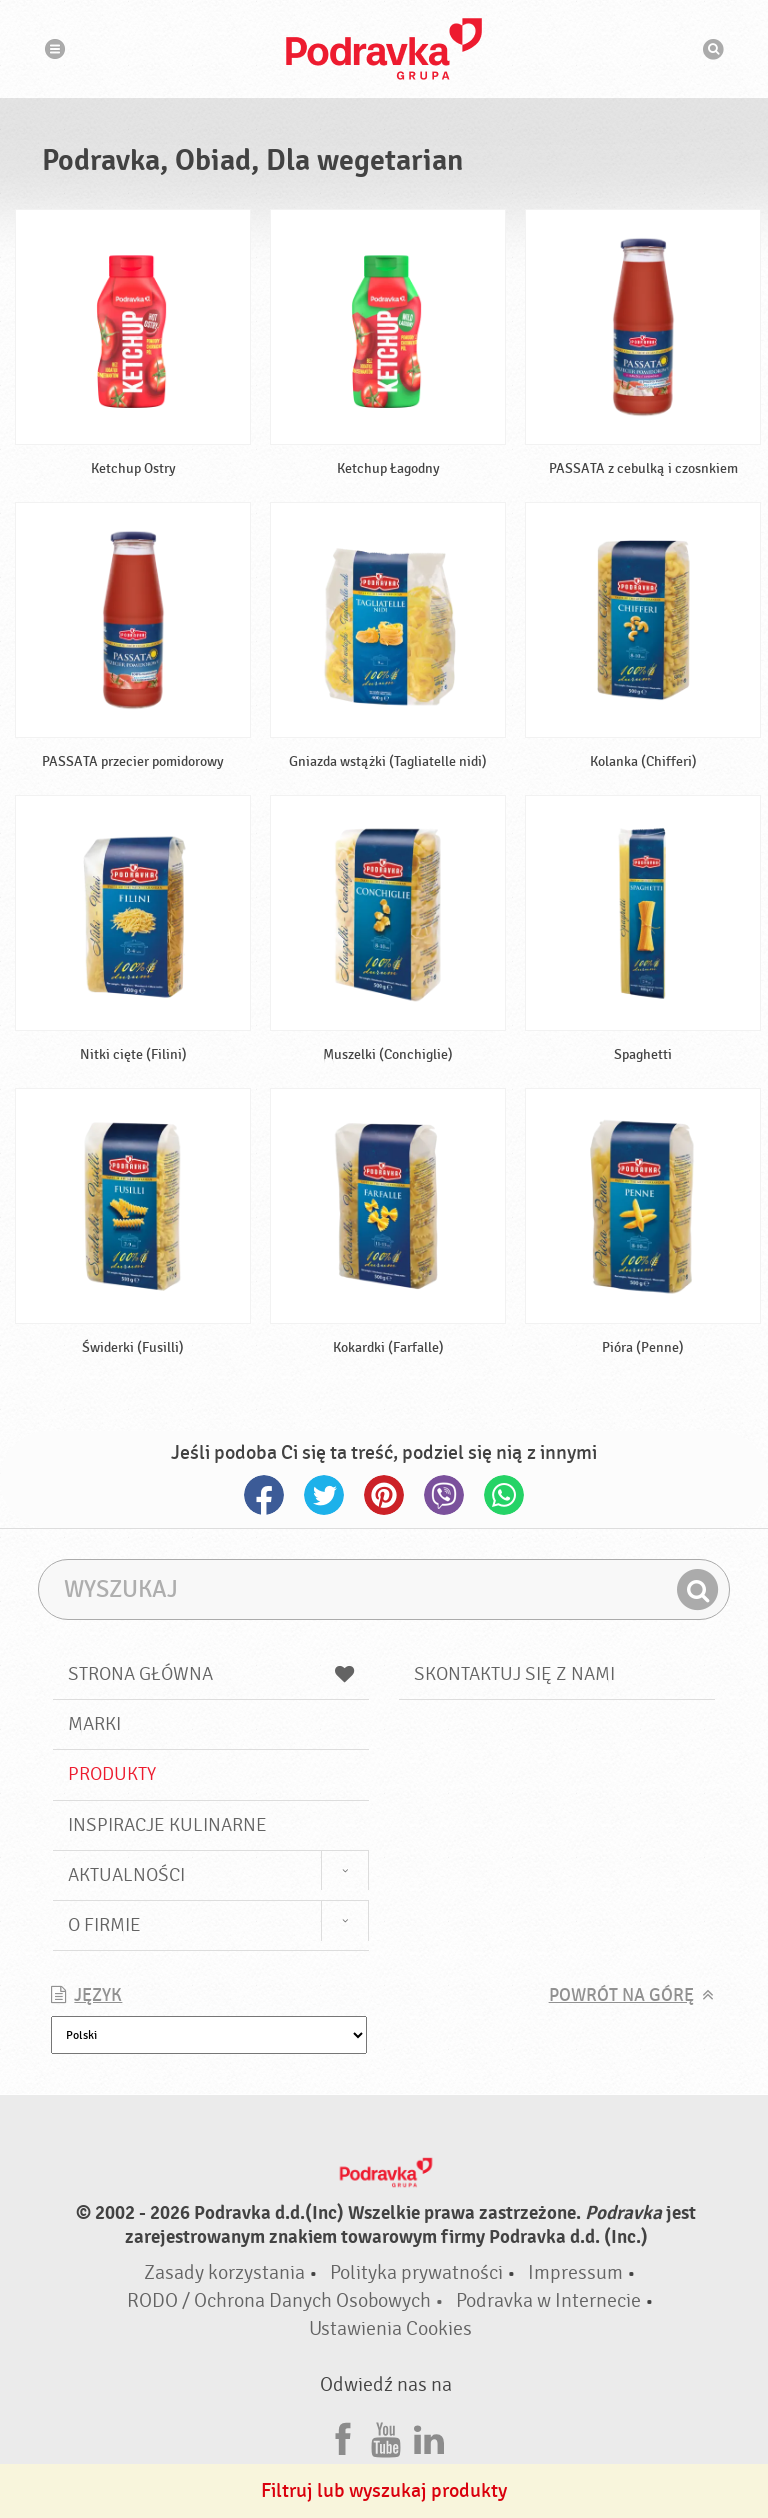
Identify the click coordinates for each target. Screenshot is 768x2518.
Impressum (575, 2272)
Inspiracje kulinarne (167, 1825)
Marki (94, 1724)
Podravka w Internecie (548, 2300)
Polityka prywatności (416, 2272)
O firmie (104, 1925)
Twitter (324, 1495)
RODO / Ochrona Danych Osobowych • (287, 2300)
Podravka (384, 49)
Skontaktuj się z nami (514, 1674)
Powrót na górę (621, 1995)
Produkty (112, 1774)
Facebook (264, 1495)
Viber (444, 1495)
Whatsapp (504, 1495)
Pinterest (384, 1495)
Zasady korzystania (224, 2272)
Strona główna (211, 1674)
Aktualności (126, 1875)
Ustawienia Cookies (390, 2328)
